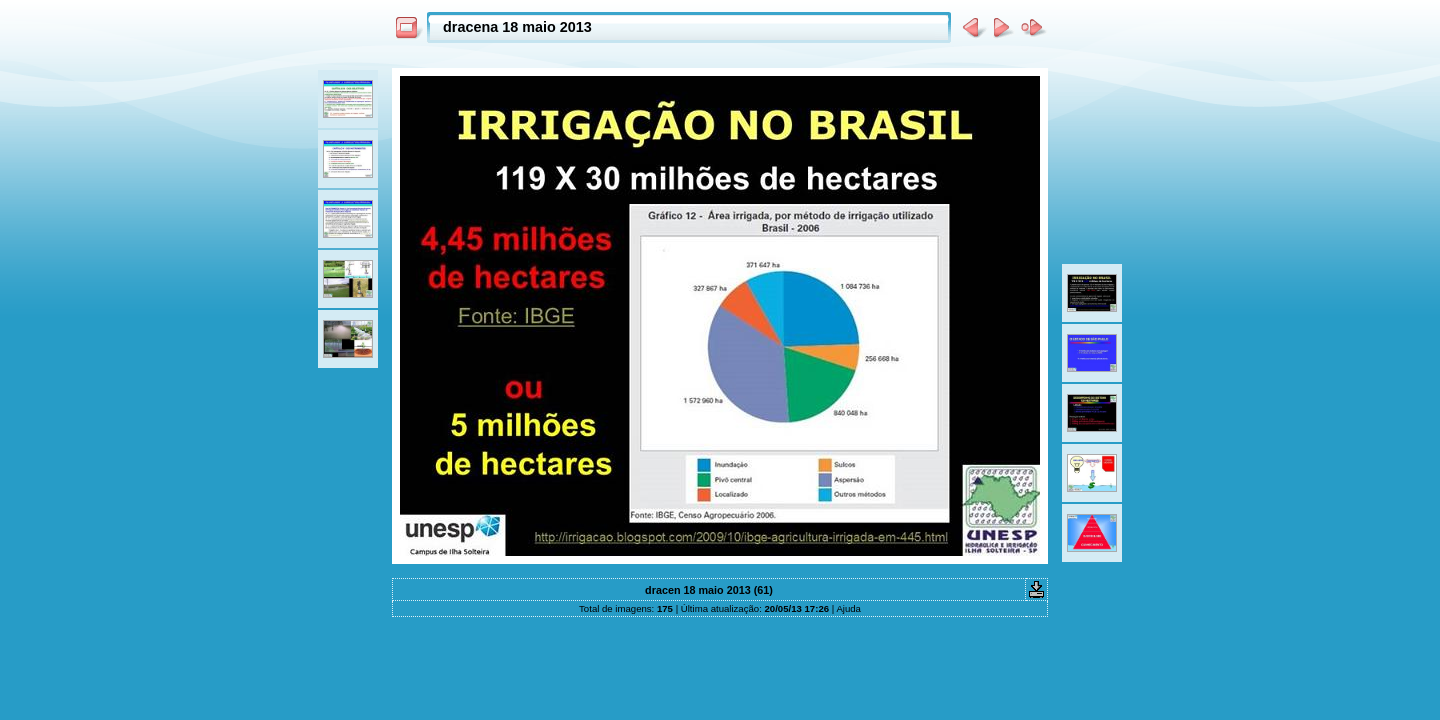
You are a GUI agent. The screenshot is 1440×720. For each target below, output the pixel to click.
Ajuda (848, 608)
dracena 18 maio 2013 (517, 27)
